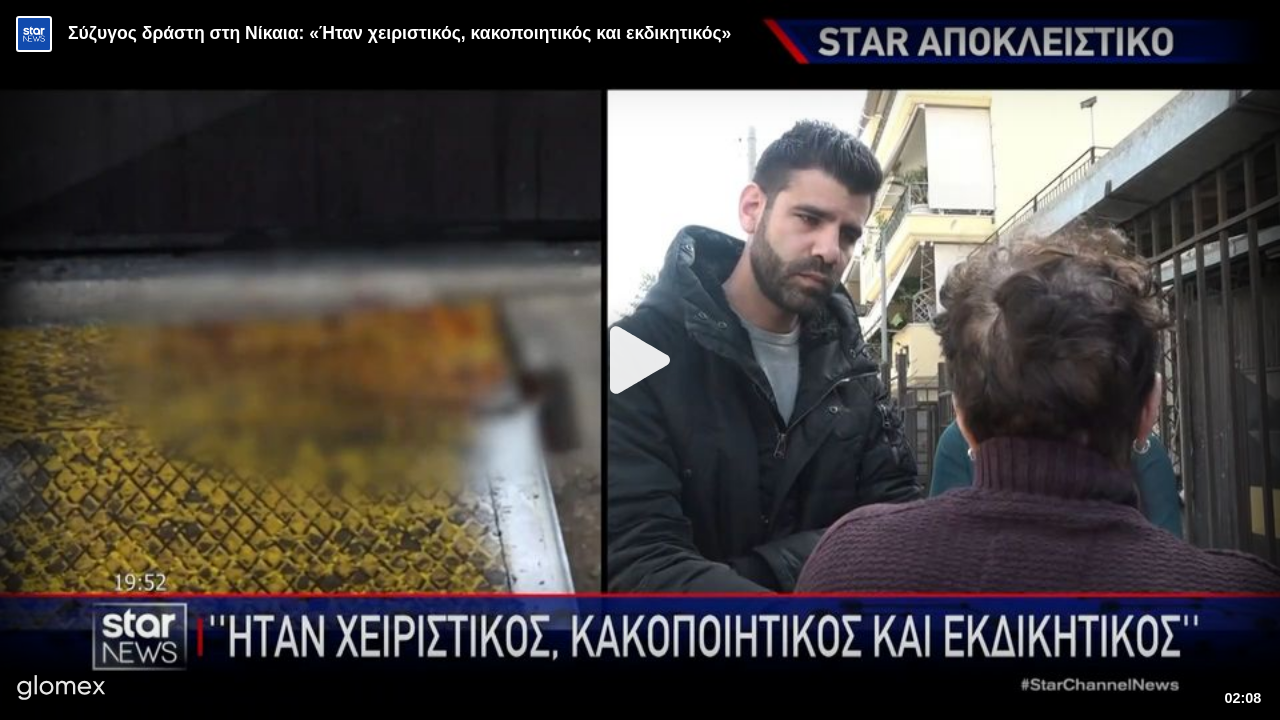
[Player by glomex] (61, 689)
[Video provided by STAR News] (34, 34)
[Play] (640, 360)
